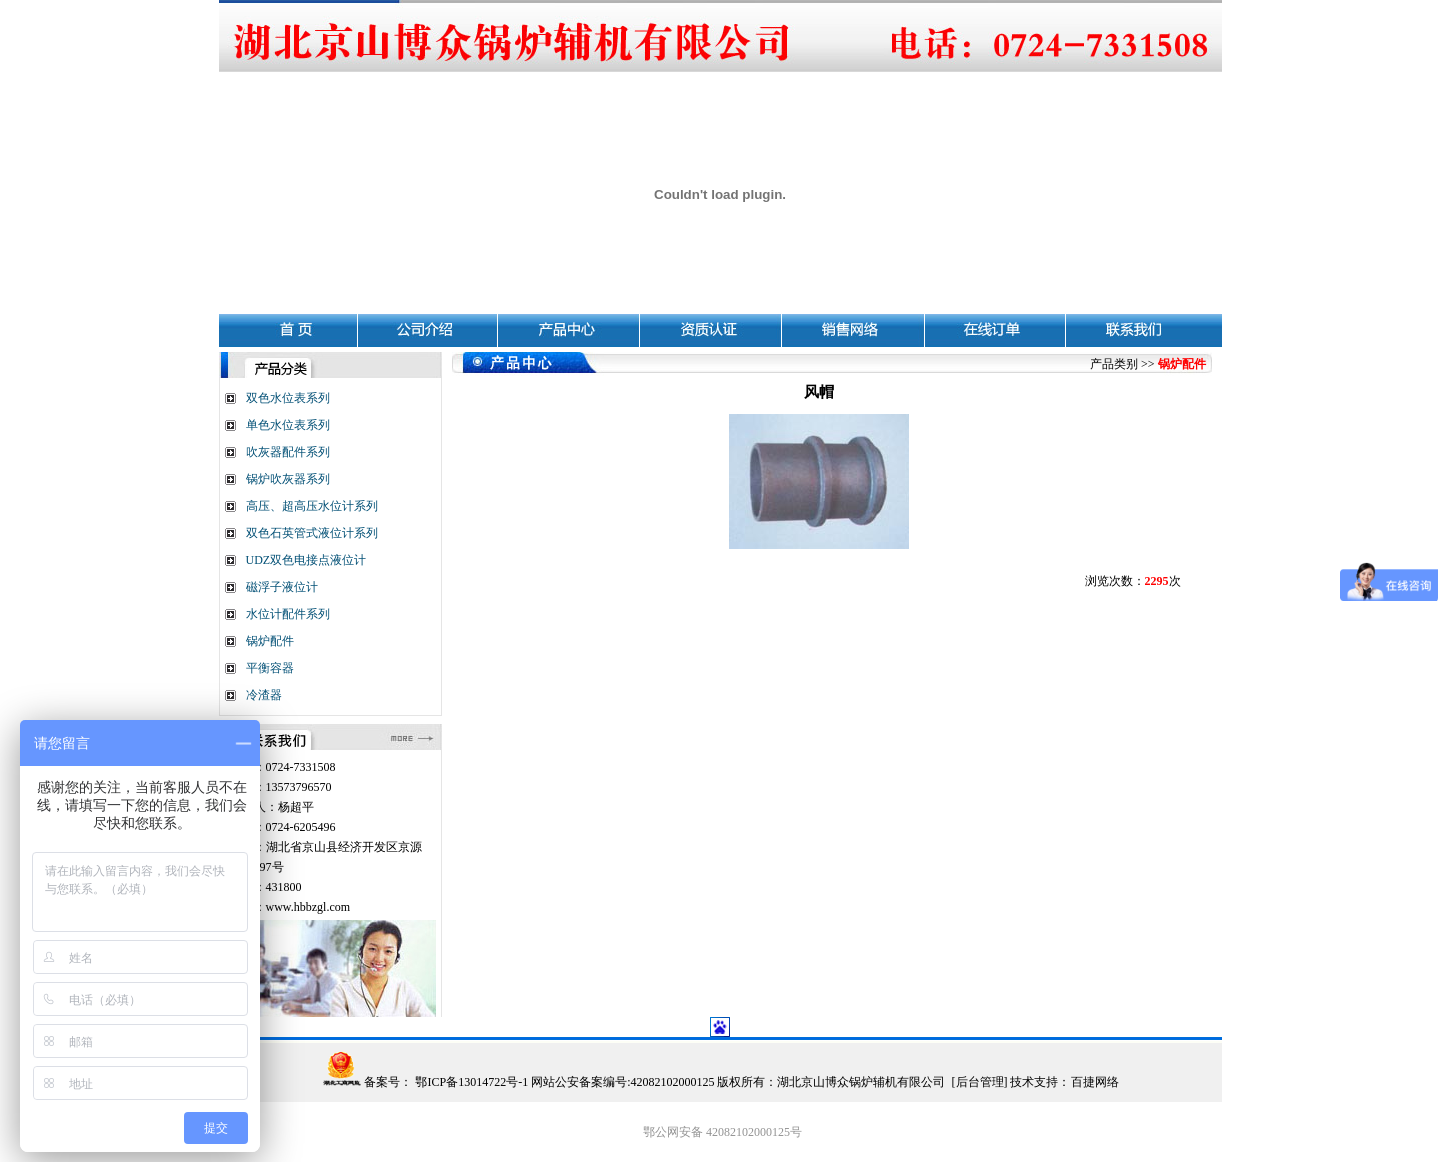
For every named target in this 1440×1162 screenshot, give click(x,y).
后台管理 (980, 1082)
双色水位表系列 (288, 398)
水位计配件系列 (288, 614)
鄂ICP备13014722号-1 (470, 1082)
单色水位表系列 (288, 425)
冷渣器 (264, 695)
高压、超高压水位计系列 (312, 506)
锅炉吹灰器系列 (288, 479)
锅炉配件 (270, 641)
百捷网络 (1095, 1082)
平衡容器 (270, 668)
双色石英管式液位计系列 (312, 533)
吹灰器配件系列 (288, 452)
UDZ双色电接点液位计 (306, 560)
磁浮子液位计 (282, 587)
